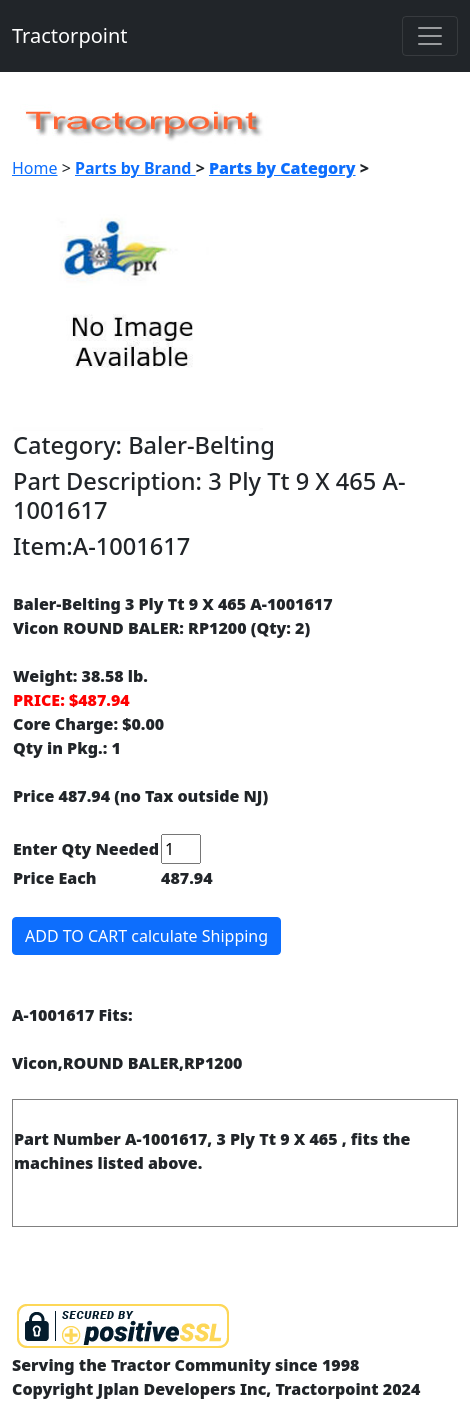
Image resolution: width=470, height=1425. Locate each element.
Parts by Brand (135, 168)
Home (35, 168)
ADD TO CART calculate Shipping (146, 936)
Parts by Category (282, 168)
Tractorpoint (70, 35)
